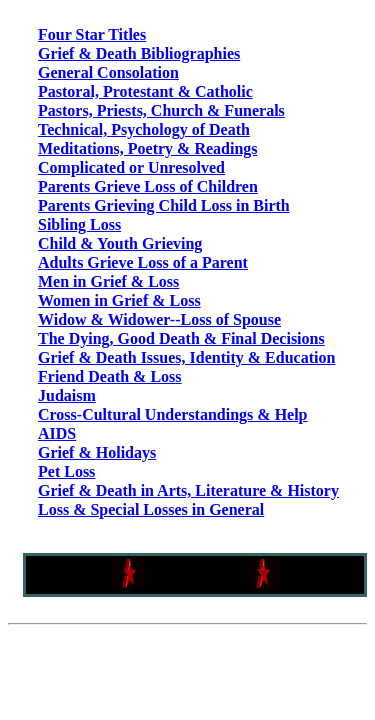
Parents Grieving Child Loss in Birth (164, 205)
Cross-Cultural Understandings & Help (173, 414)
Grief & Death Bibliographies (139, 53)
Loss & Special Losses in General (151, 509)
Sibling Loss (79, 224)
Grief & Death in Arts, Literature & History (188, 490)
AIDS (57, 433)
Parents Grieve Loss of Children (148, 186)
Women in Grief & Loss (119, 300)
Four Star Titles (92, 34)
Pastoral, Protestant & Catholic (145, 91)
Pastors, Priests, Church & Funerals (161, 110)
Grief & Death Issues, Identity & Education (186, 357)
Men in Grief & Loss (108, 281)
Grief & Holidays (97, 452)
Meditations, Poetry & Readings (148, 148)
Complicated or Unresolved (131, 167)
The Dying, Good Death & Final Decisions (181, 338)
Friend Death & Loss (110, 376)
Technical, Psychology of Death (144, 129)
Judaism (67, 395)
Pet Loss (66, 471)
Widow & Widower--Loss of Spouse (159, 319)
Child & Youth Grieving (120, 243)
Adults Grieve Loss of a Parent (143, 262)
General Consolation (108, 72)
